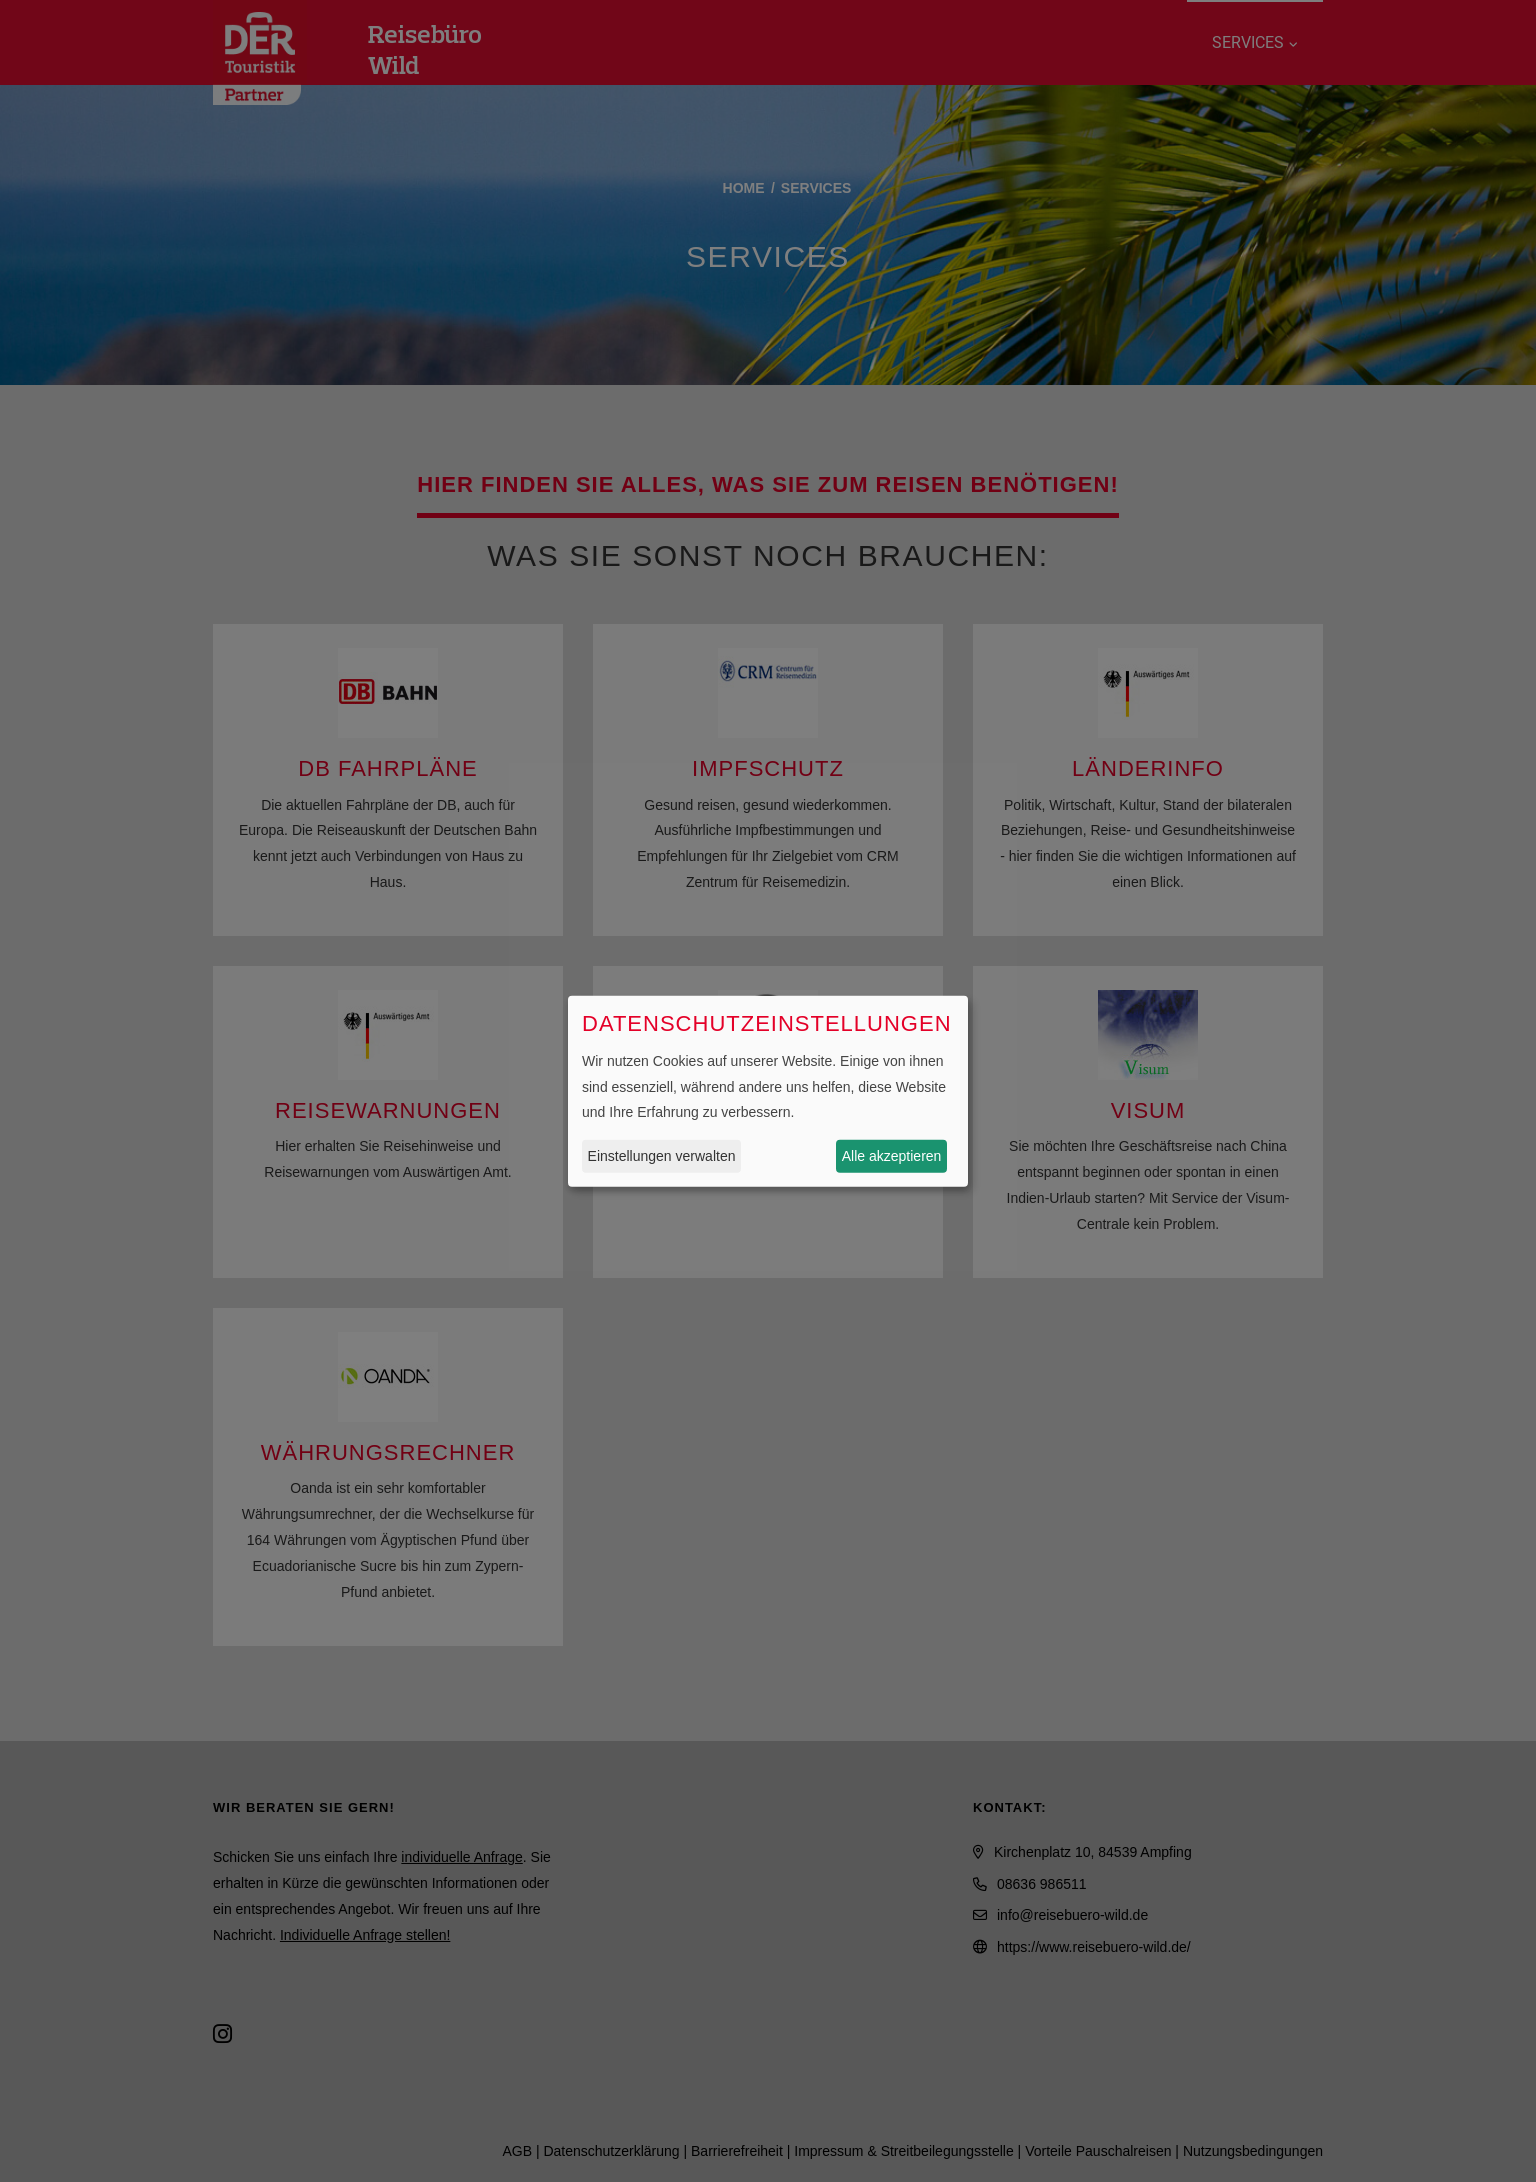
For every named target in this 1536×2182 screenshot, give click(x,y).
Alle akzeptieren (892, 1156)
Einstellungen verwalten (662, 1156)
